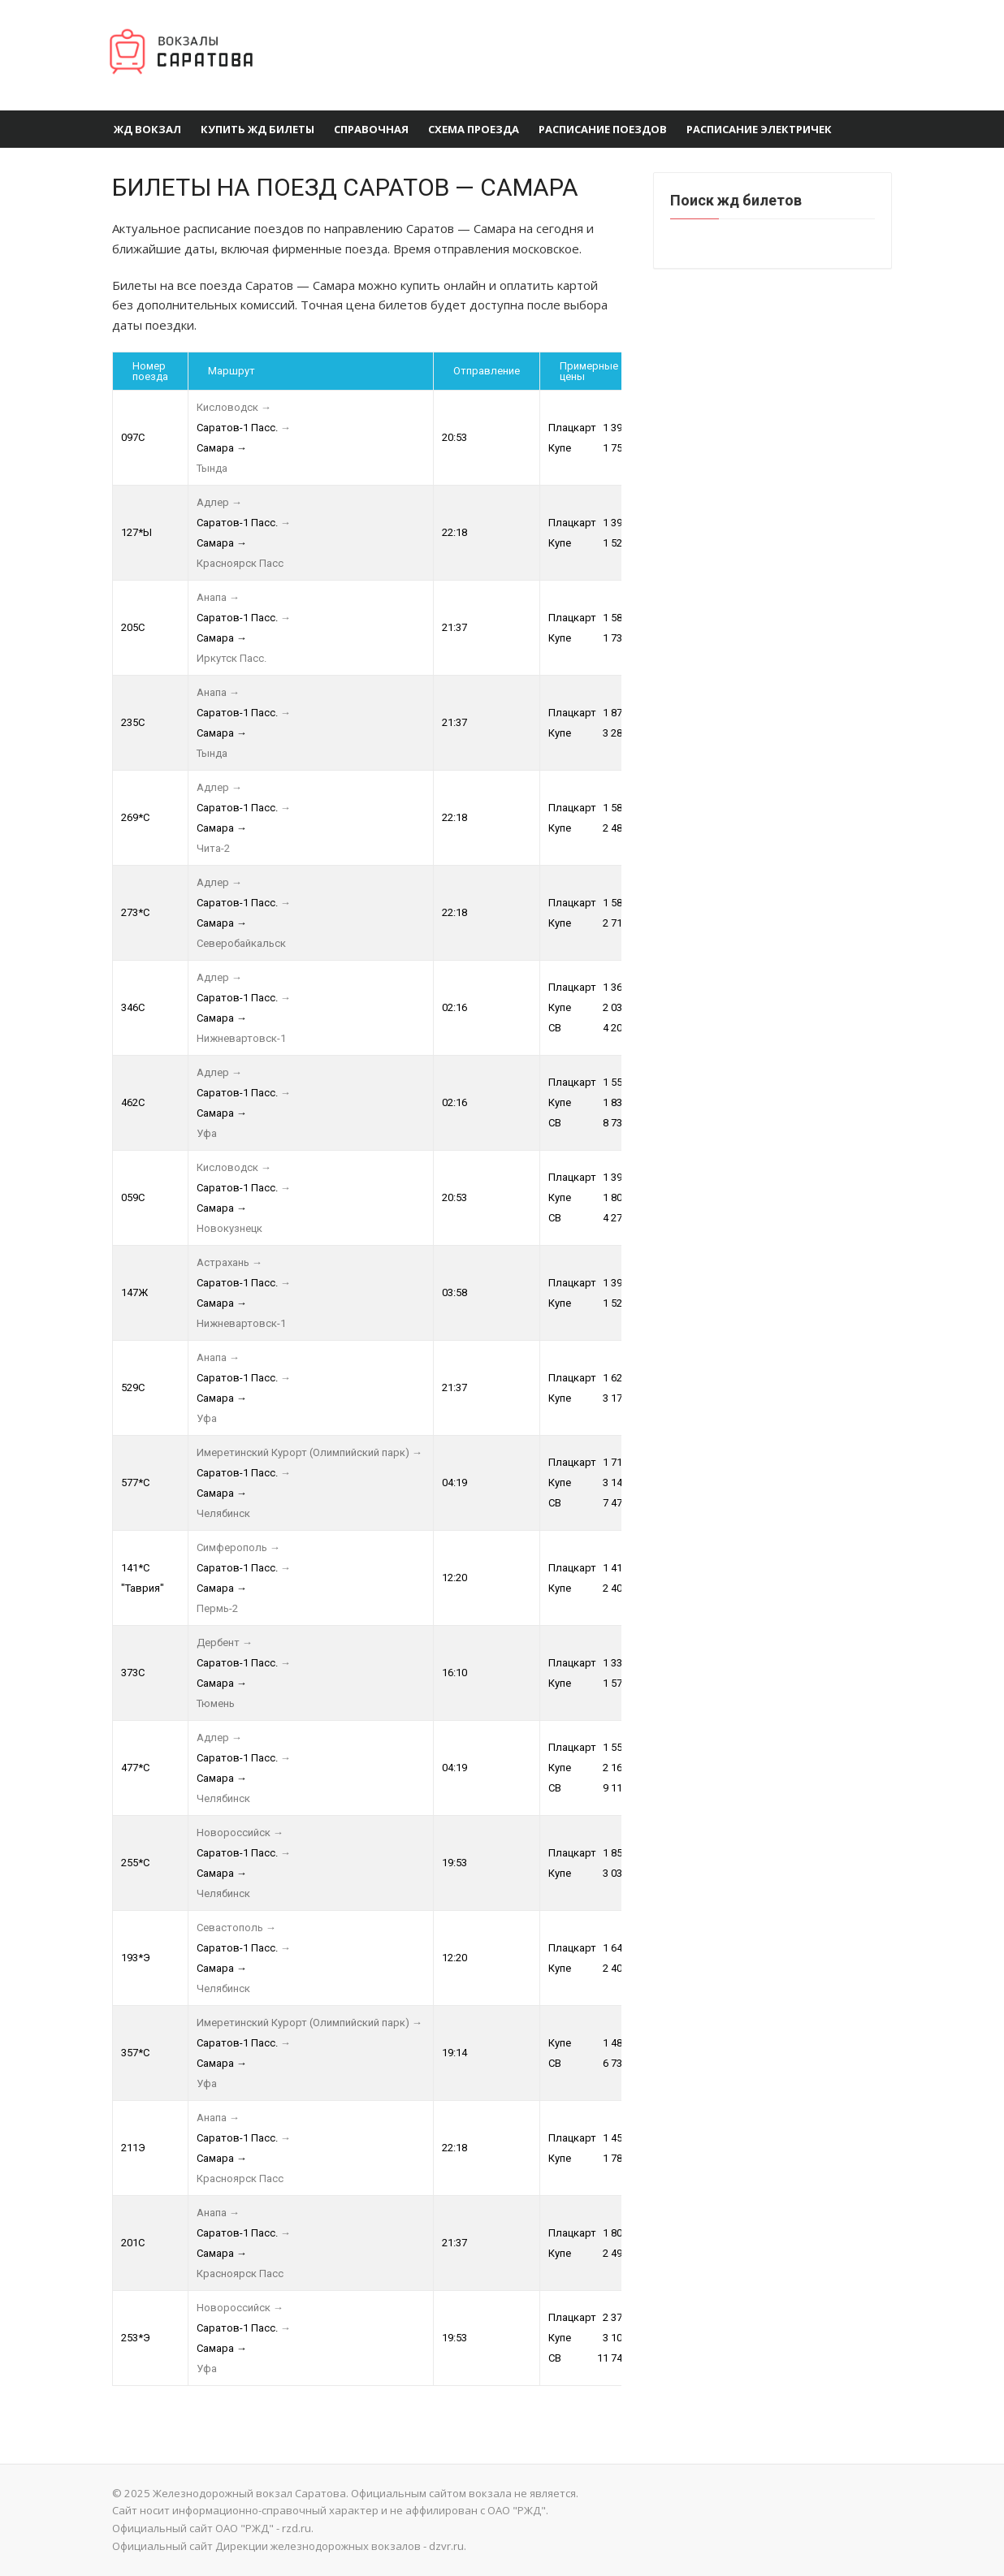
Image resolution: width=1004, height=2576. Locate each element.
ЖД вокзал (147, 129)
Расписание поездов (603, 129)
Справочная (371, 129)
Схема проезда (473, 129)
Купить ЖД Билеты (257, 129)
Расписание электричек (759, 129)
